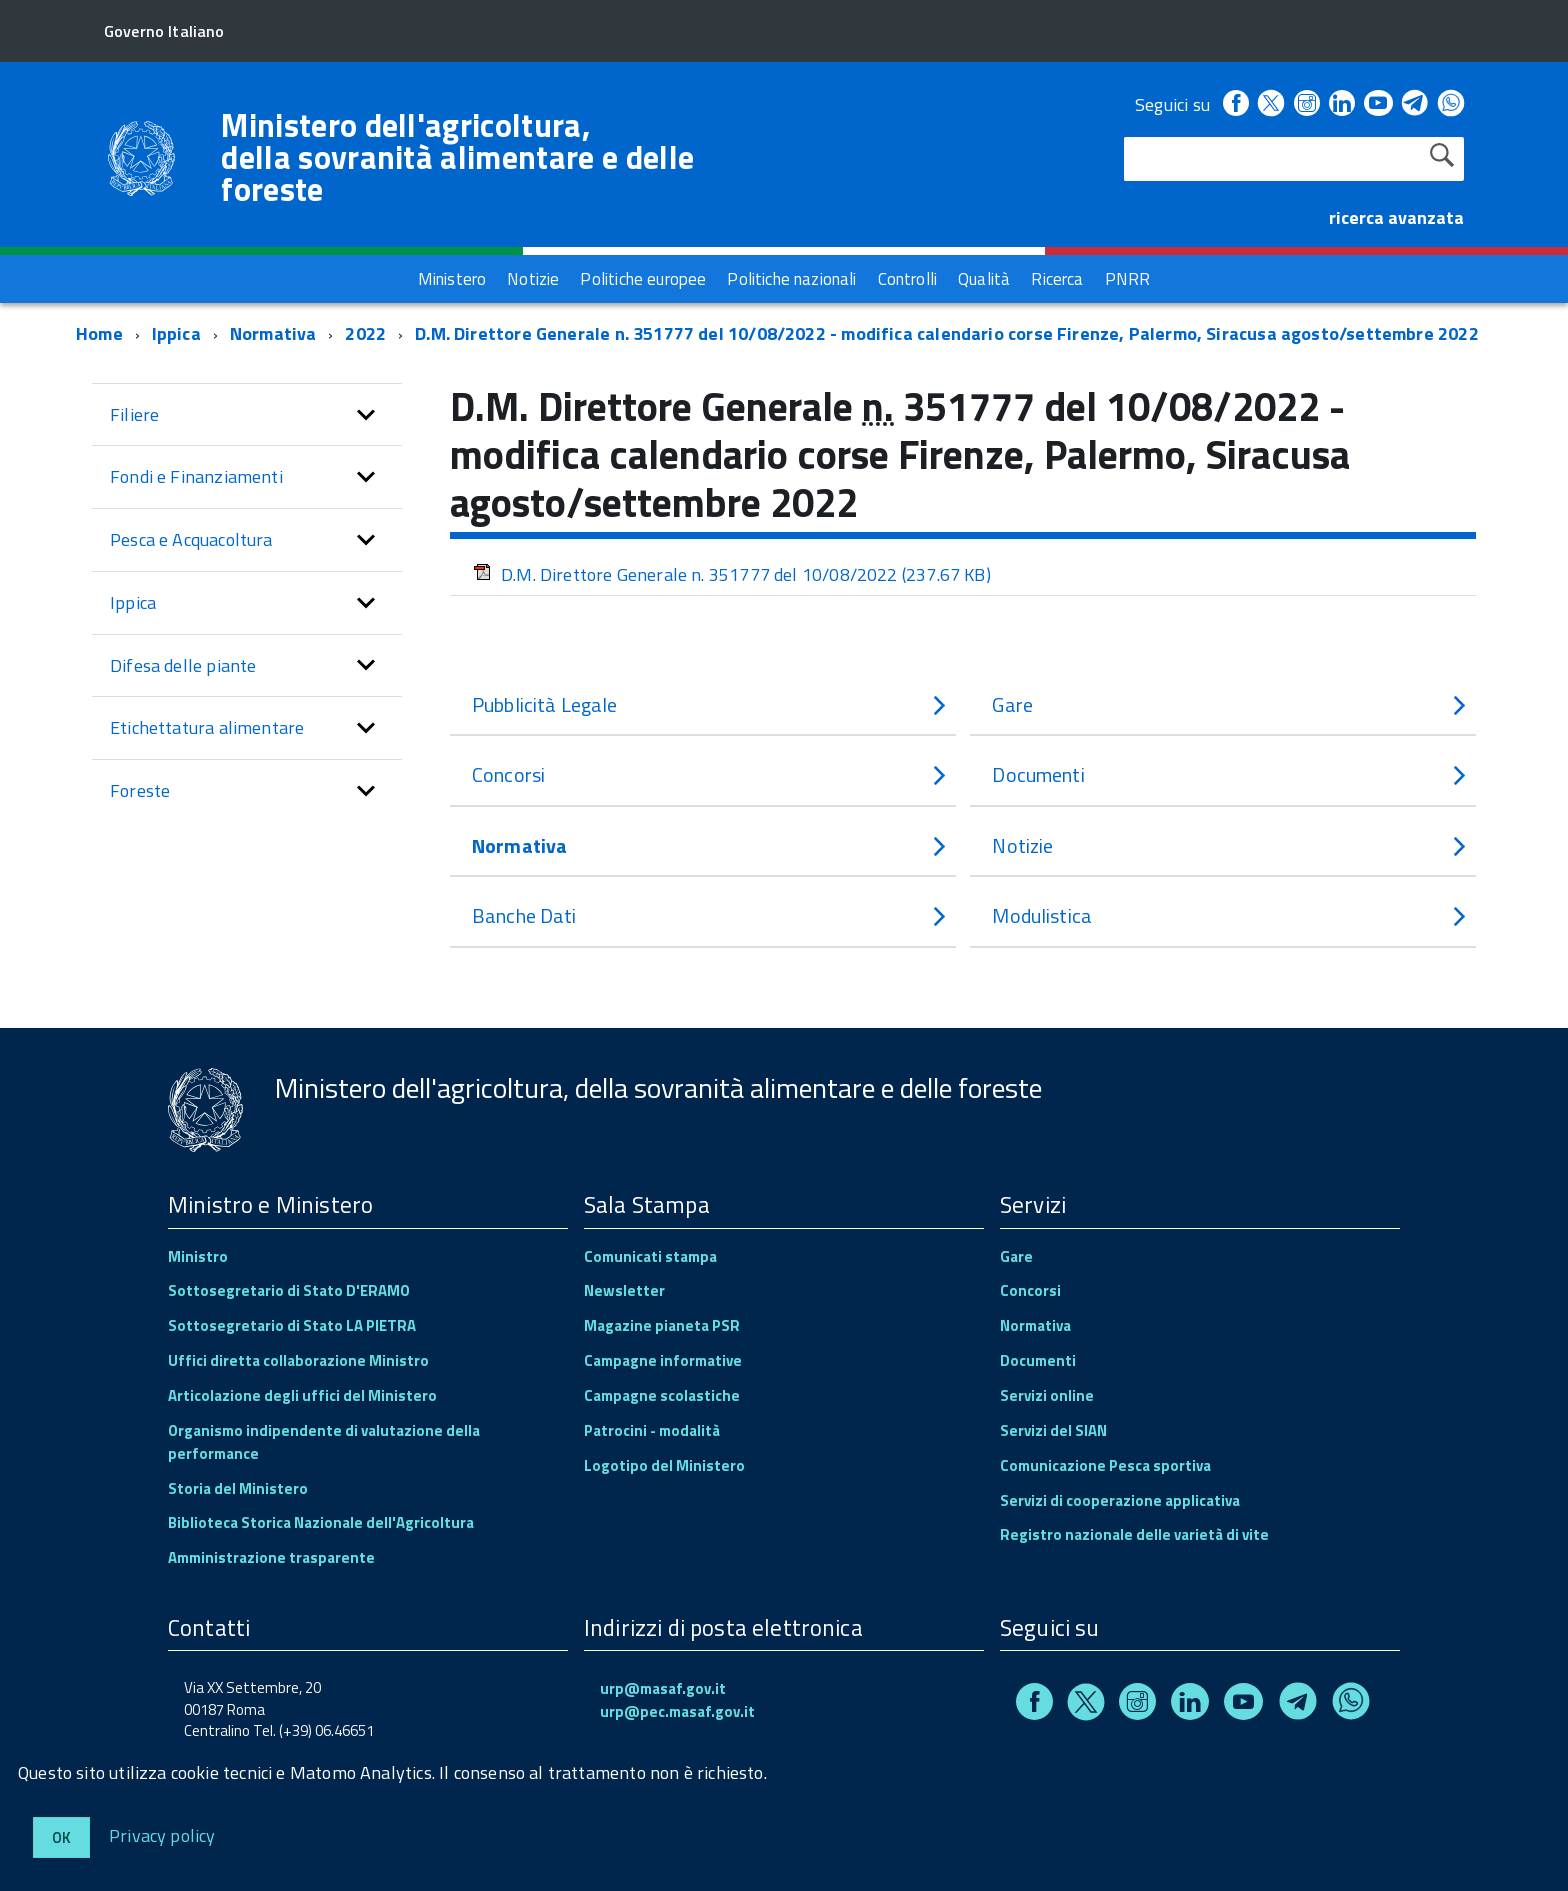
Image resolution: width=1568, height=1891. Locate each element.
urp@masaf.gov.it (663, 1688)
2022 (365, 333)
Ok (61, 1837)
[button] (366, 415)
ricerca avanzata (1396, 217)
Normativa (273, 333)
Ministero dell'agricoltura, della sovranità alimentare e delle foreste (457, 157)
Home (99, 333)
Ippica (176, 333)
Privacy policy (162, 1834)
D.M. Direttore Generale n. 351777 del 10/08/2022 (732, 574)
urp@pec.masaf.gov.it (677, 1711)
